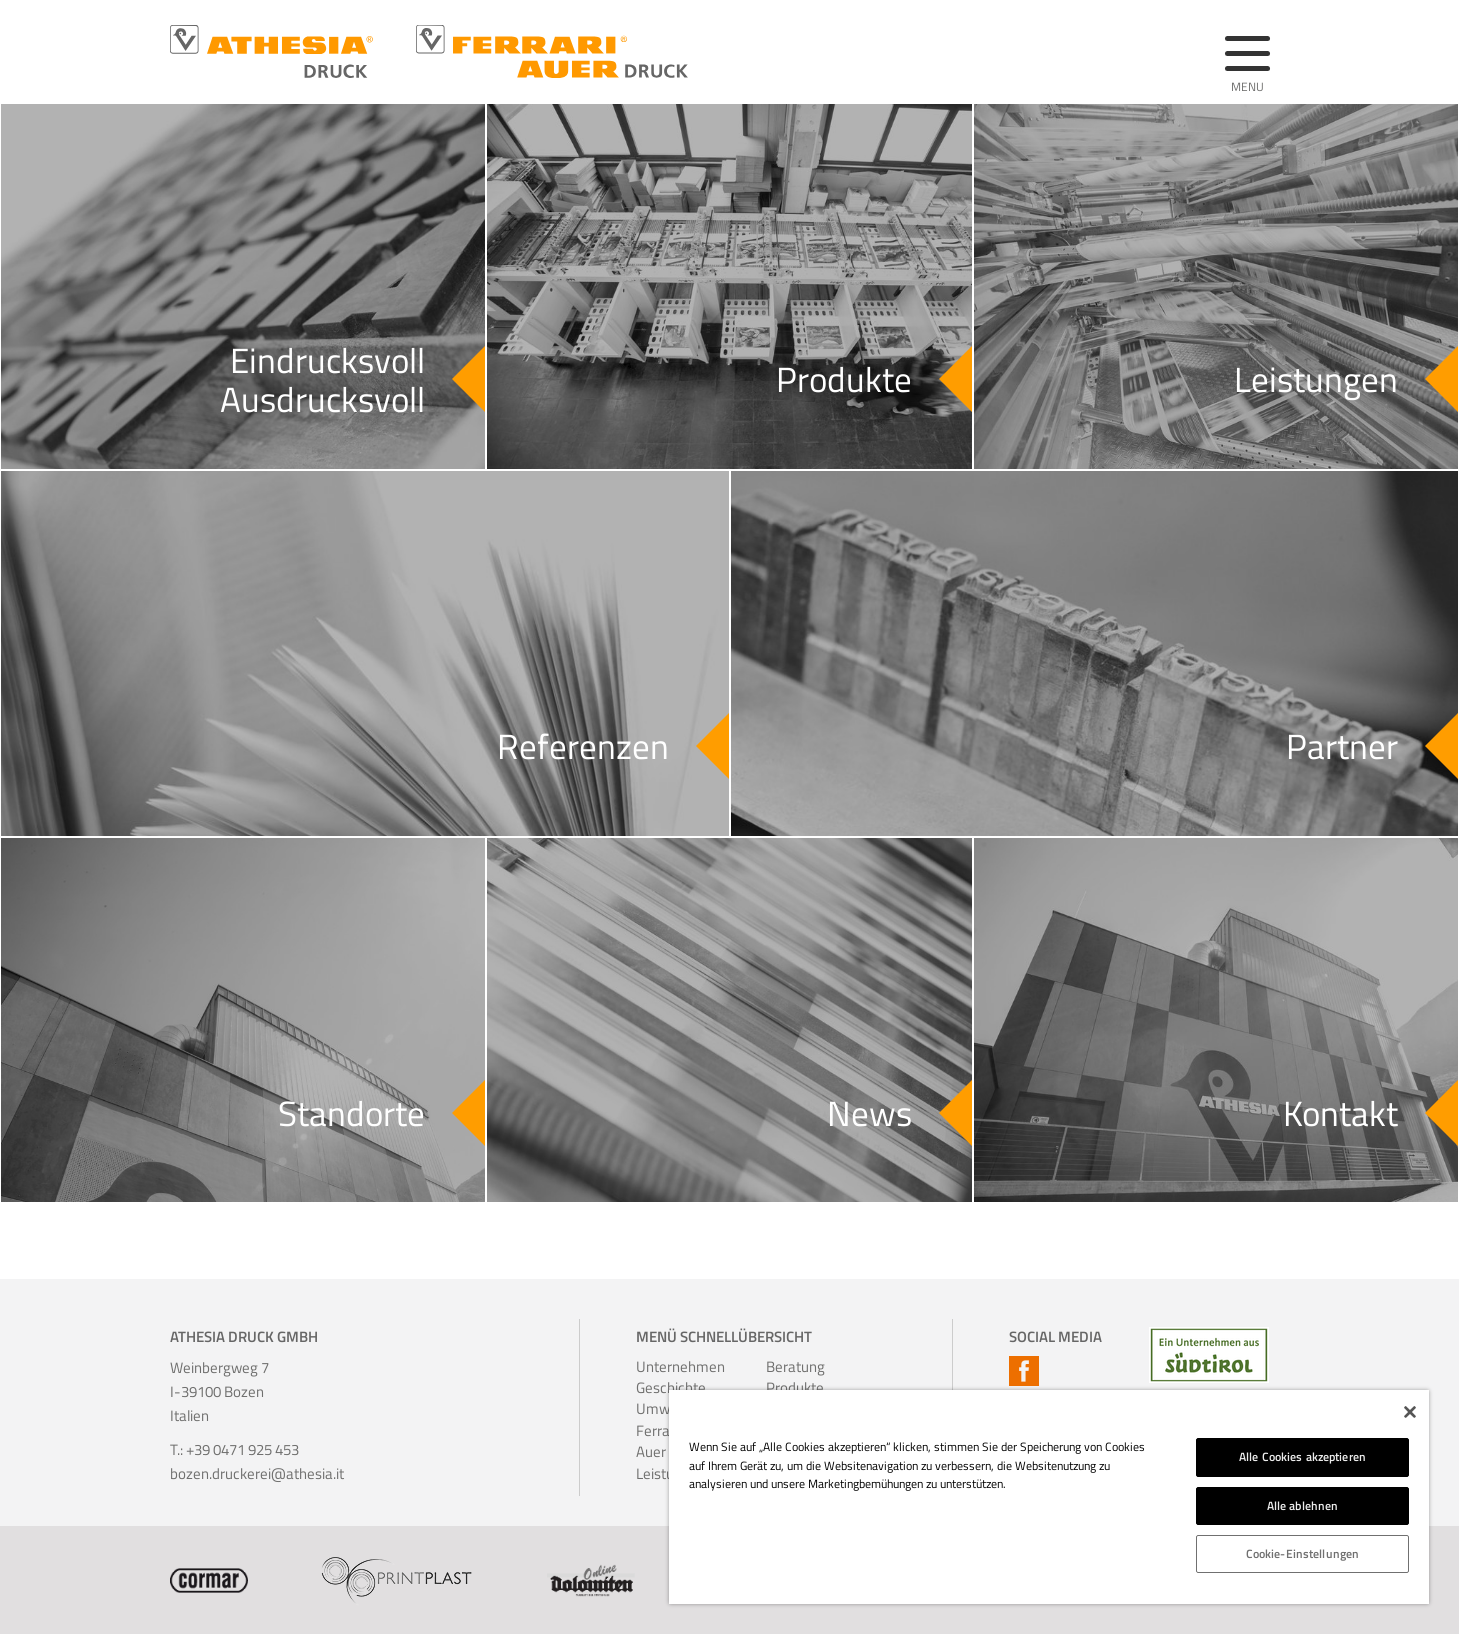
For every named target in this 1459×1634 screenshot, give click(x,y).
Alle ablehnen (1303, 1505)
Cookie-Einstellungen (1302, 1553)
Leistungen (663, 1473)
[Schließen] (1410, 1412)
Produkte (793, 1387)
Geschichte (663, 1387)
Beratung (793, 1366)
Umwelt (661, 1408)
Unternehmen (663, 1366)
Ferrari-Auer (660, 1441)
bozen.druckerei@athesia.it (257, 1473)
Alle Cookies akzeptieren (1302, 1456)
